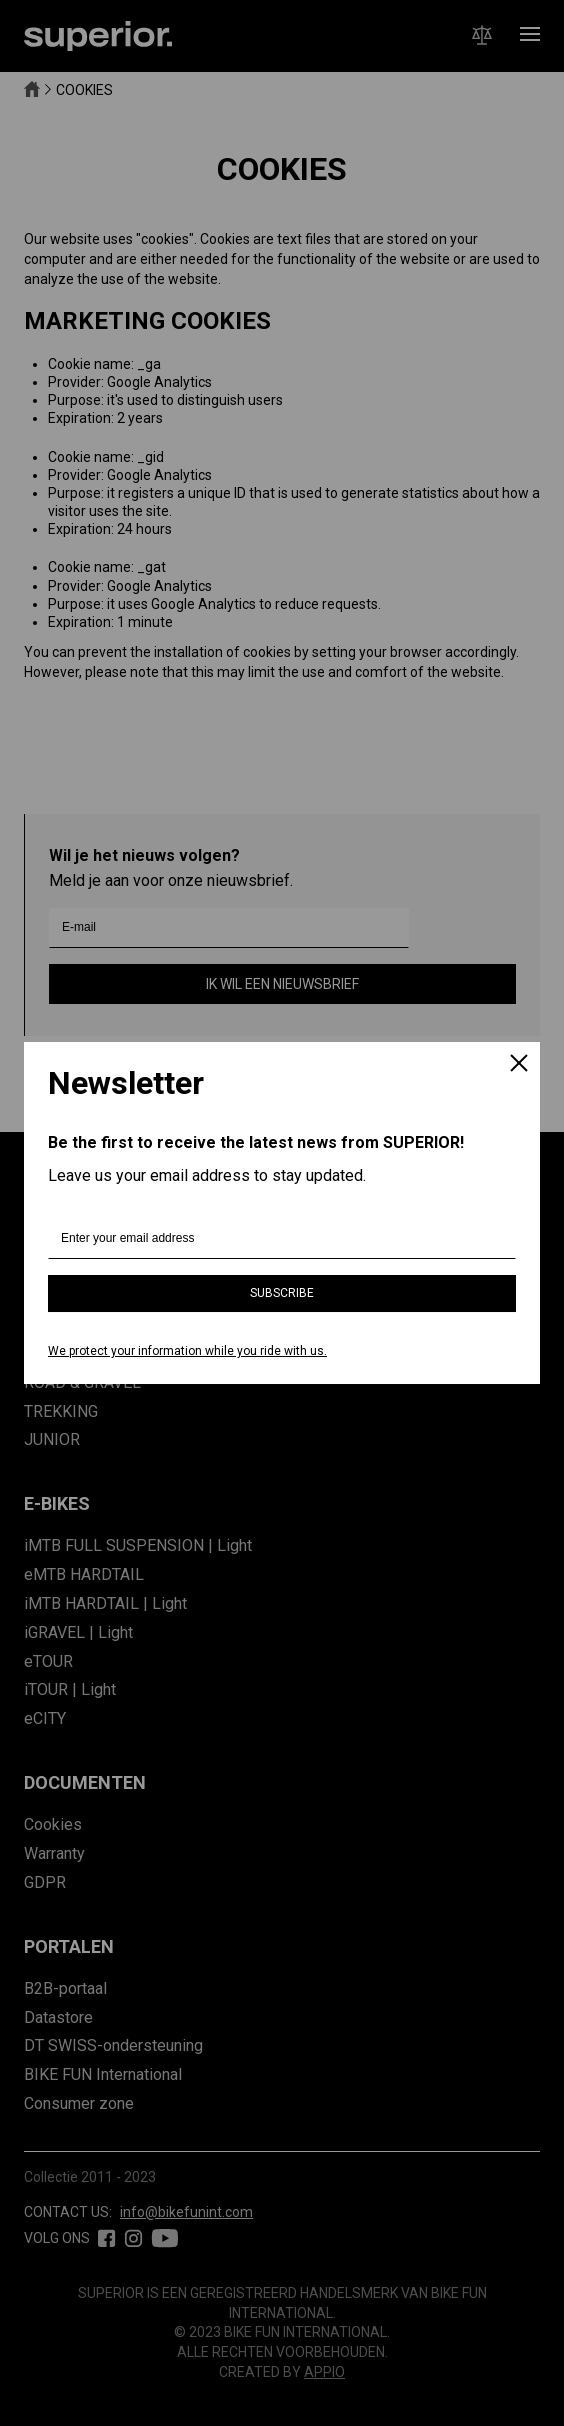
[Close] (519, 1065)
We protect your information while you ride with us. (187, 1351)
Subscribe (282, 1293)
